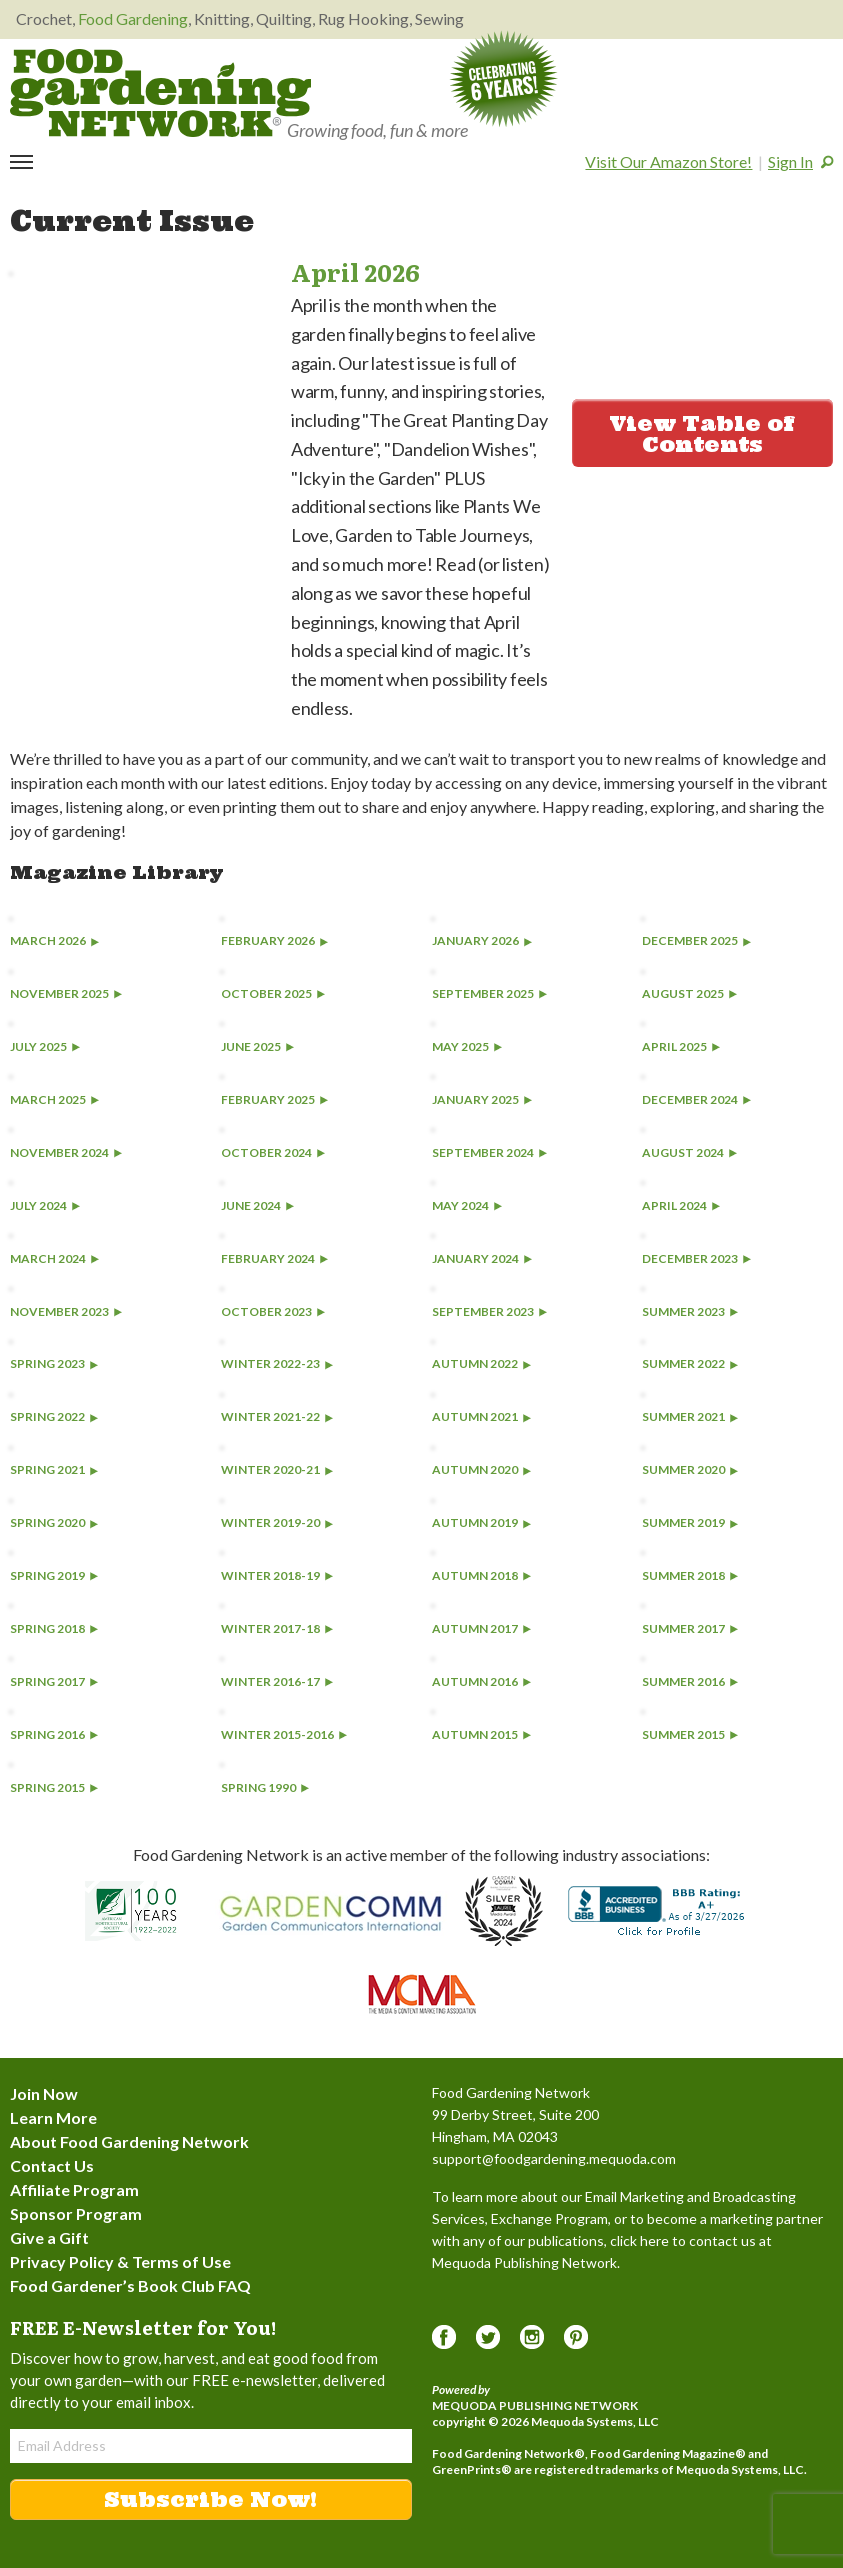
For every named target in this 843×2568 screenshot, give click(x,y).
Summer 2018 (690, 1575)
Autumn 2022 (481, 1363)
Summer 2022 (690, 1363)
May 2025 (467, 1046)
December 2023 (696, 1258)
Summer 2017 (690, 1628)
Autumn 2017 (481, 1628)
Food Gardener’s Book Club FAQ (130, 2285)
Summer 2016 (690, 1681)
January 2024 (482, 1258)
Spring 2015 (54, 1787)
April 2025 (681, 1046)
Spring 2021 (54, 1469)
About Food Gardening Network (129, 2141)
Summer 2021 (690, 1416)
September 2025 (489, 993)
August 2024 (689, 1152)
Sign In (790, 161)
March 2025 (54, 1099)
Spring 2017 (54, 1681)
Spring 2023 (54, 1363)
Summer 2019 (690, 1522)
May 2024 (467, 1205)
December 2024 (696, 1099)
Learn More (53, 2117)
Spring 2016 (54, 1734)
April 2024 (681, 1205)
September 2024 (489, 1152)
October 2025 (273, 993)
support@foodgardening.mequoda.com (554, 2158)
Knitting (222, 18)
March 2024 (54, 1258)
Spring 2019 (54, 1575)
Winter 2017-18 (277, 1628)
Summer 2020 (690, 1469)
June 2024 (257, 1205)
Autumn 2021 (481, 1416)
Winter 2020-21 (277, 1469)
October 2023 (273, 1311)
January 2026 (482, 940)
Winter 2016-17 (277, 1681)
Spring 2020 (54, 1522)
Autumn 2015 (481, 1734)
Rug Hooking (363, 18)
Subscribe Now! (210, 2499)
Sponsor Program (76, 2213)
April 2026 (355, 271)
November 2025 (66, 993)
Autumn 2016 (481, 1681)
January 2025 (482, 1099)
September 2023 (489, 1311)
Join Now (44, 2093)
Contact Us (52, 2165)
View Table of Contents (702, 434)
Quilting (284, 18)
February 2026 (274, 940)
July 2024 (45, 1205)
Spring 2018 (54, 1628)
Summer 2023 (690, 1311)
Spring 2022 (54, 1416)
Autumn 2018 (481, 1575)
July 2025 (45, 1046)
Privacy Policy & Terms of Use (120, 2261)
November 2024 (66, 1152)
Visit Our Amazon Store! (668, 161)
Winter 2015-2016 (284, 1734)
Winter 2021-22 (277, 1416)
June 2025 (257, 1046)
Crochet (44, 18)
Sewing (439, 18)
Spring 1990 (265, 1787)
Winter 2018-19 (277, 1575)
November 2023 (66, 1311)
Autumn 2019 (481, 1522)
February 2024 (274, 1258)
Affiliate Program (74, 2189)
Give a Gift (49, 2237)
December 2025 (696, 940)
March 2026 (54, 940)
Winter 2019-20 (277, 1522)
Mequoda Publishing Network (535, 2405)
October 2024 (273, 1152)
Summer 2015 (690, 1734)
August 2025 (689, 993)
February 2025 (274, 1099)
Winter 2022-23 (277, 1363)
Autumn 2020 (481, 1469)
